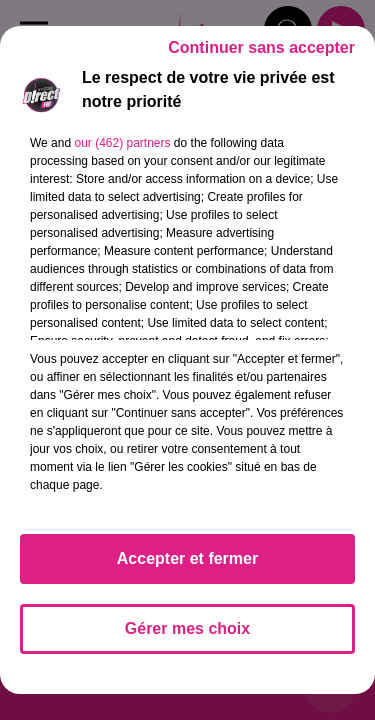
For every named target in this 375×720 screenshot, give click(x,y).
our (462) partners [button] (122, 143)
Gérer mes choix (187, 628)
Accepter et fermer (187, 558)
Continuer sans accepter (261, 47)
